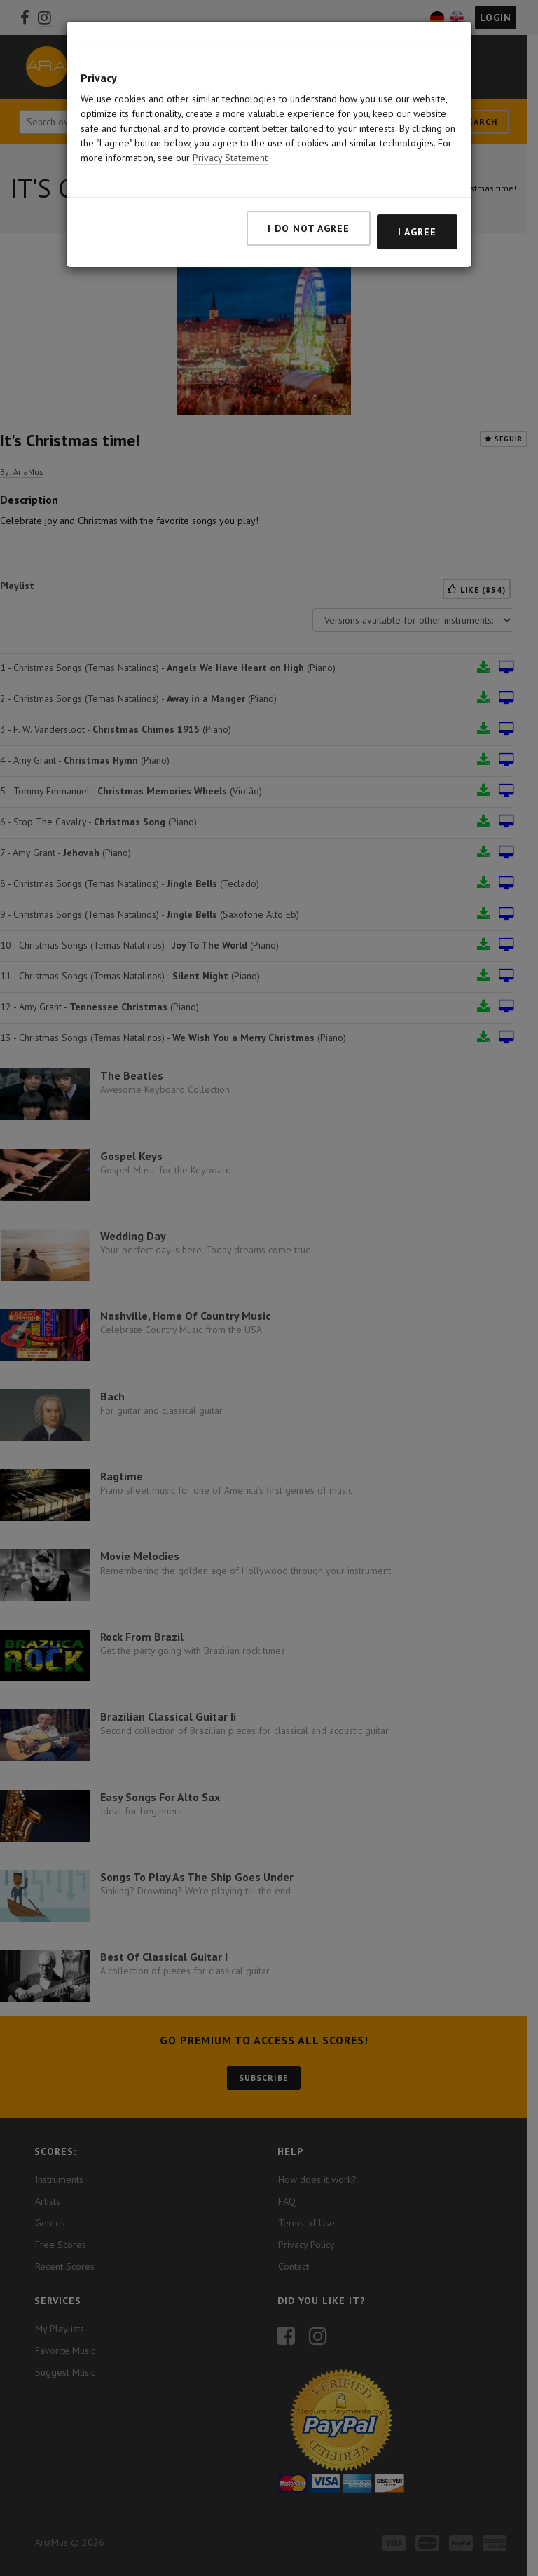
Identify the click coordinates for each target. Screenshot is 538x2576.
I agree (417, 178)
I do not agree (309, 175)
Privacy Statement (230, 104)
